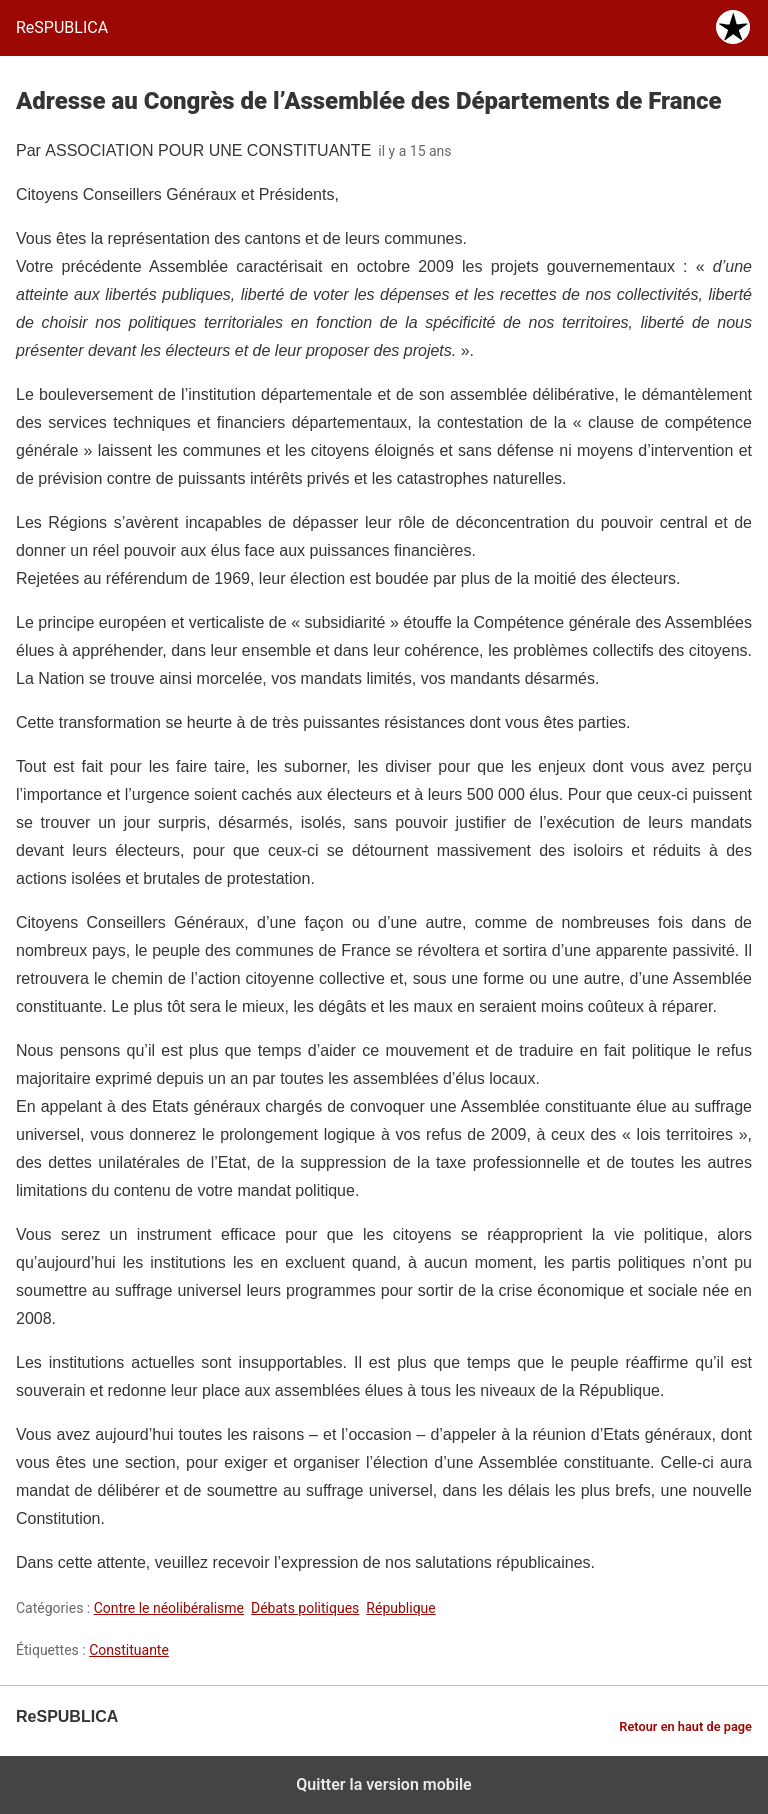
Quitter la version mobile (383, 1784)
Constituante (129, 1650)
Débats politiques (305, 1608)
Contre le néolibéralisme (169, 1608)
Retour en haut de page (685, 1726)
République (400, 1608)
